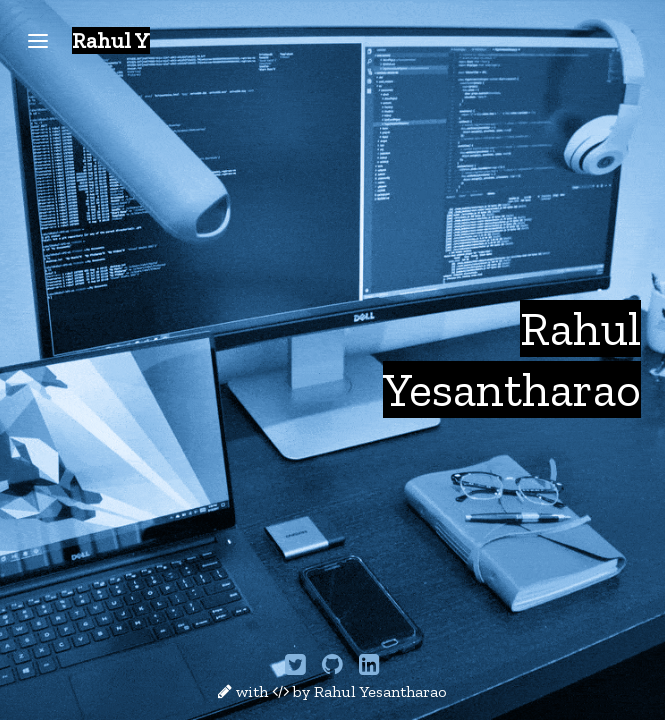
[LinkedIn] (369, 667)
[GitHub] (334, 667)
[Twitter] (297, 667)
